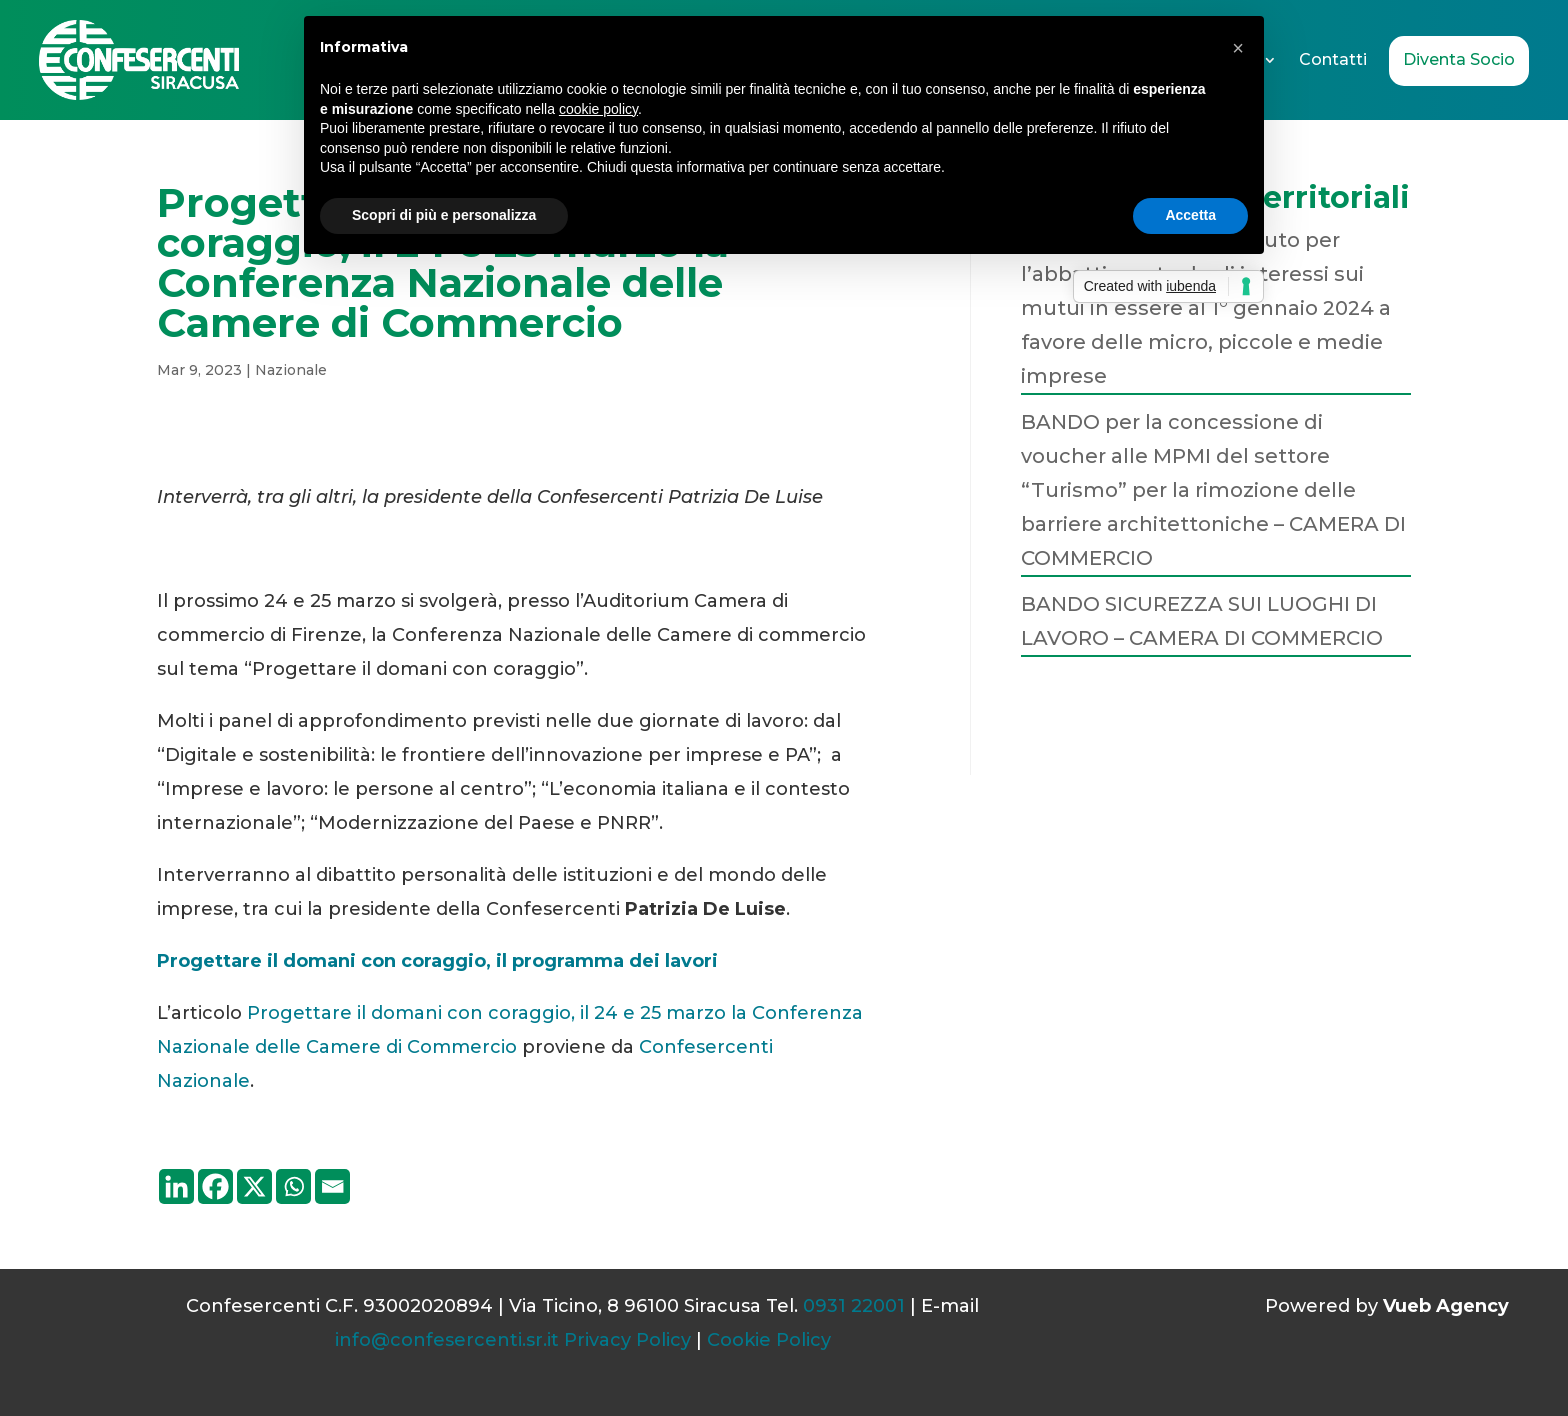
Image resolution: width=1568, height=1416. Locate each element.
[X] (254, 1186)
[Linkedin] (176, 1186)
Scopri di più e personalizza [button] (444, 215)
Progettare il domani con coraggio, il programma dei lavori (440, 961)
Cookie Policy (769, 1340)
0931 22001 (854, 1306)
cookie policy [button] (598, 109)
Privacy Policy (627, 1340)
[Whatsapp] (293, 1186)
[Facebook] (215, 1186)
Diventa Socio (1459, 59)
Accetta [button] (1190, 215)
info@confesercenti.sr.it (447, 1340)
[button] (1238, 48)
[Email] (332, 1186)
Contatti (1333, 59)
